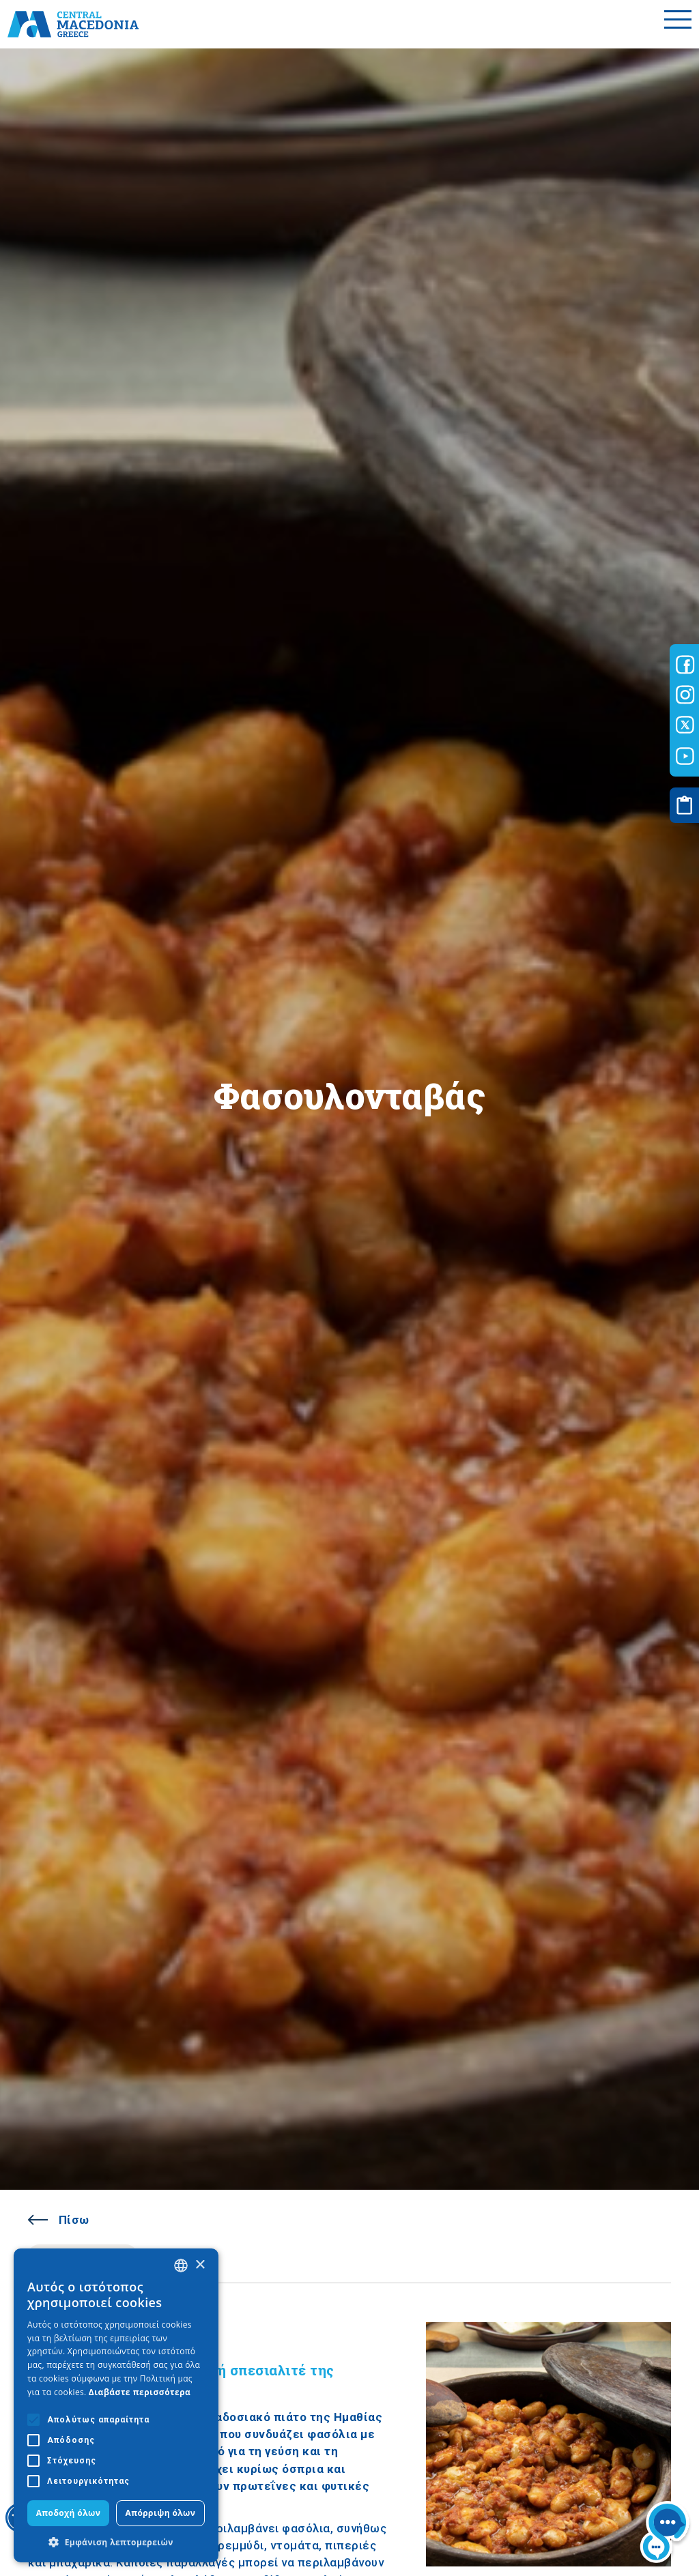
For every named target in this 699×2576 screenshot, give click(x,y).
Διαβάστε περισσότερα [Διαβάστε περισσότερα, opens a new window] (140, 2392)
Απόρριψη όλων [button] (161, 2513)
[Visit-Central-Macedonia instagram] (685, 694)
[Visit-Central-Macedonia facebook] (685, 664)
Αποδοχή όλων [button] (68, 2513)
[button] (116, 2542)
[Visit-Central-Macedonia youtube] (685, 756)
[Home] (73, 24)
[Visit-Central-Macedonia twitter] (685, 725)
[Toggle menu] (677, 24)
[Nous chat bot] (664, 2534)
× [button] (200, 2265)
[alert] (116, 2405)
